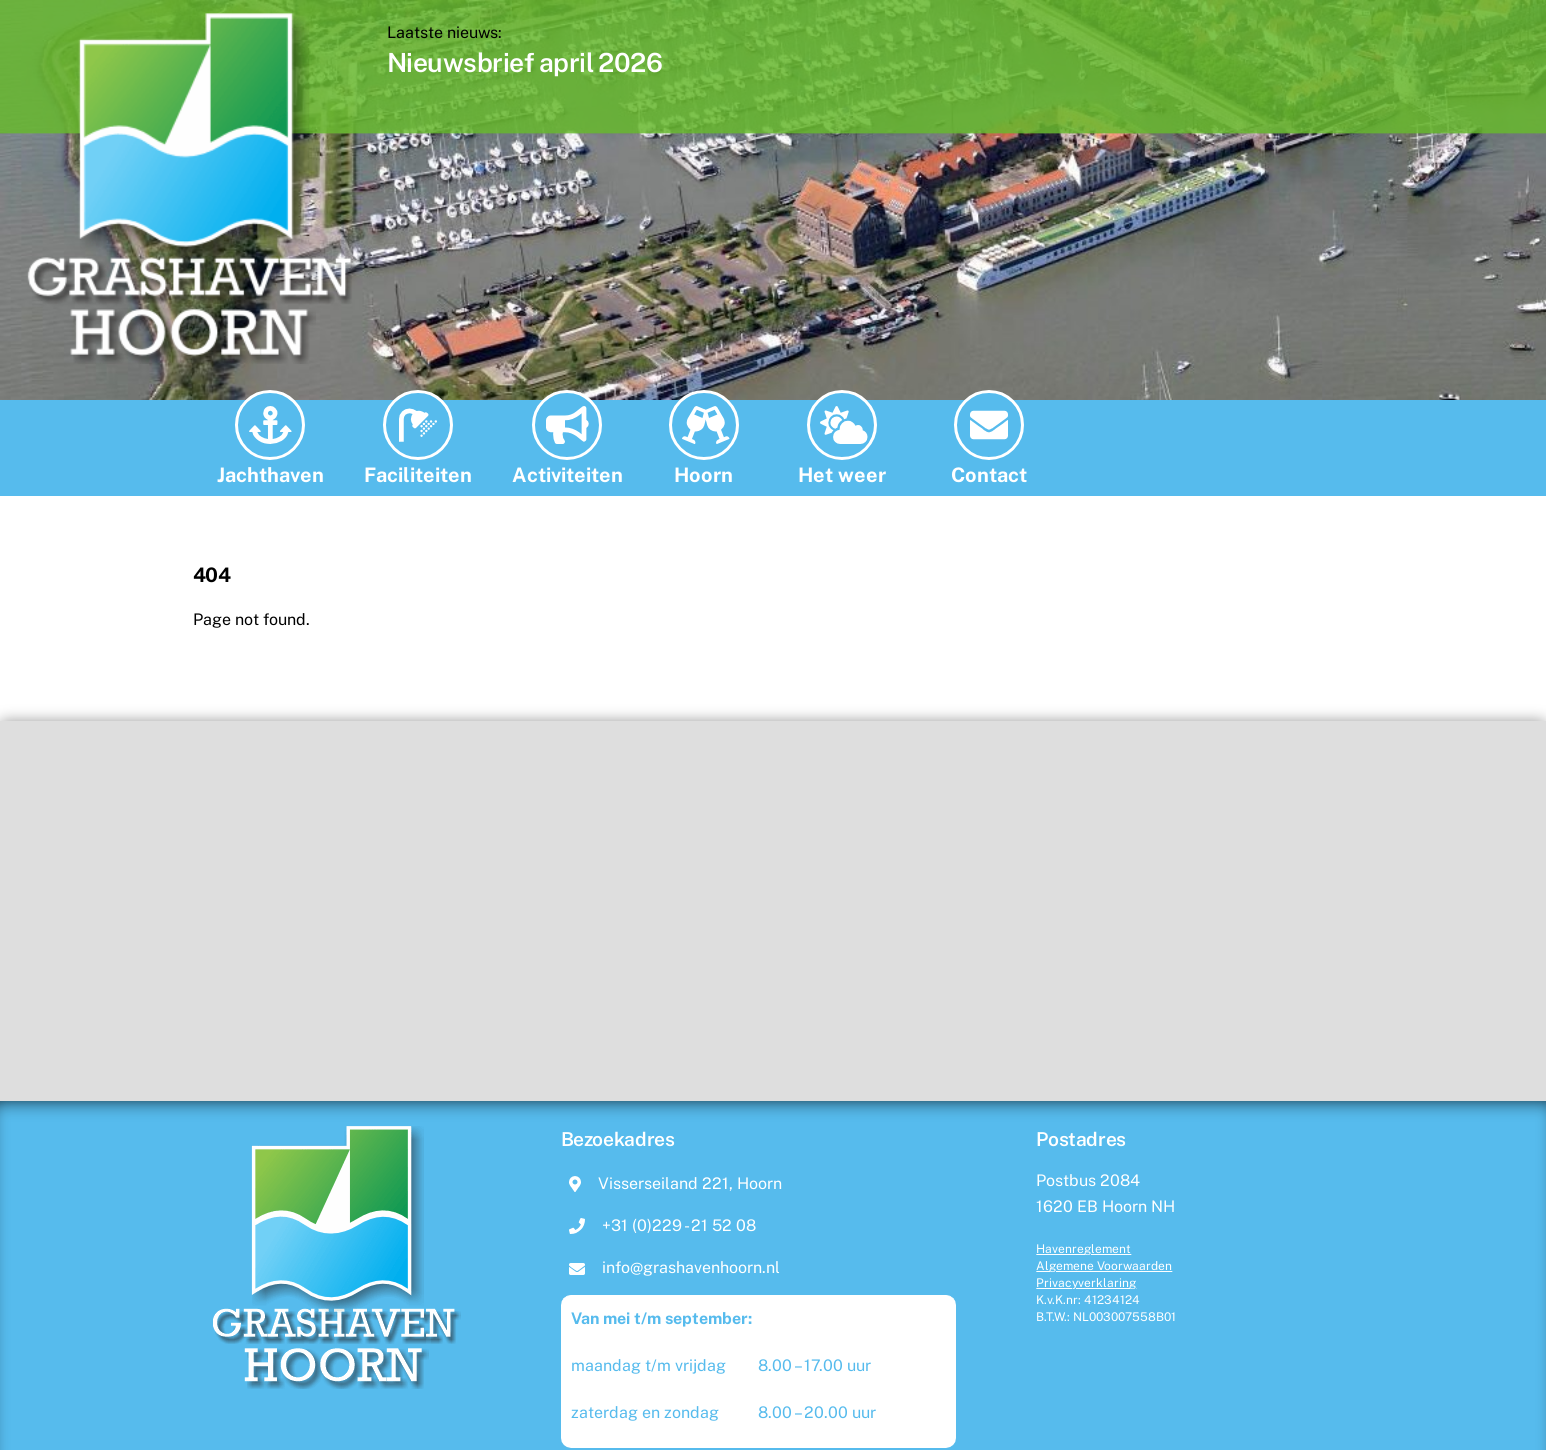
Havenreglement (1083, 1249)
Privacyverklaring (1086, 1283)
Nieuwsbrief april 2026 (588, 62)
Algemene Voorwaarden (1104, 1266)
